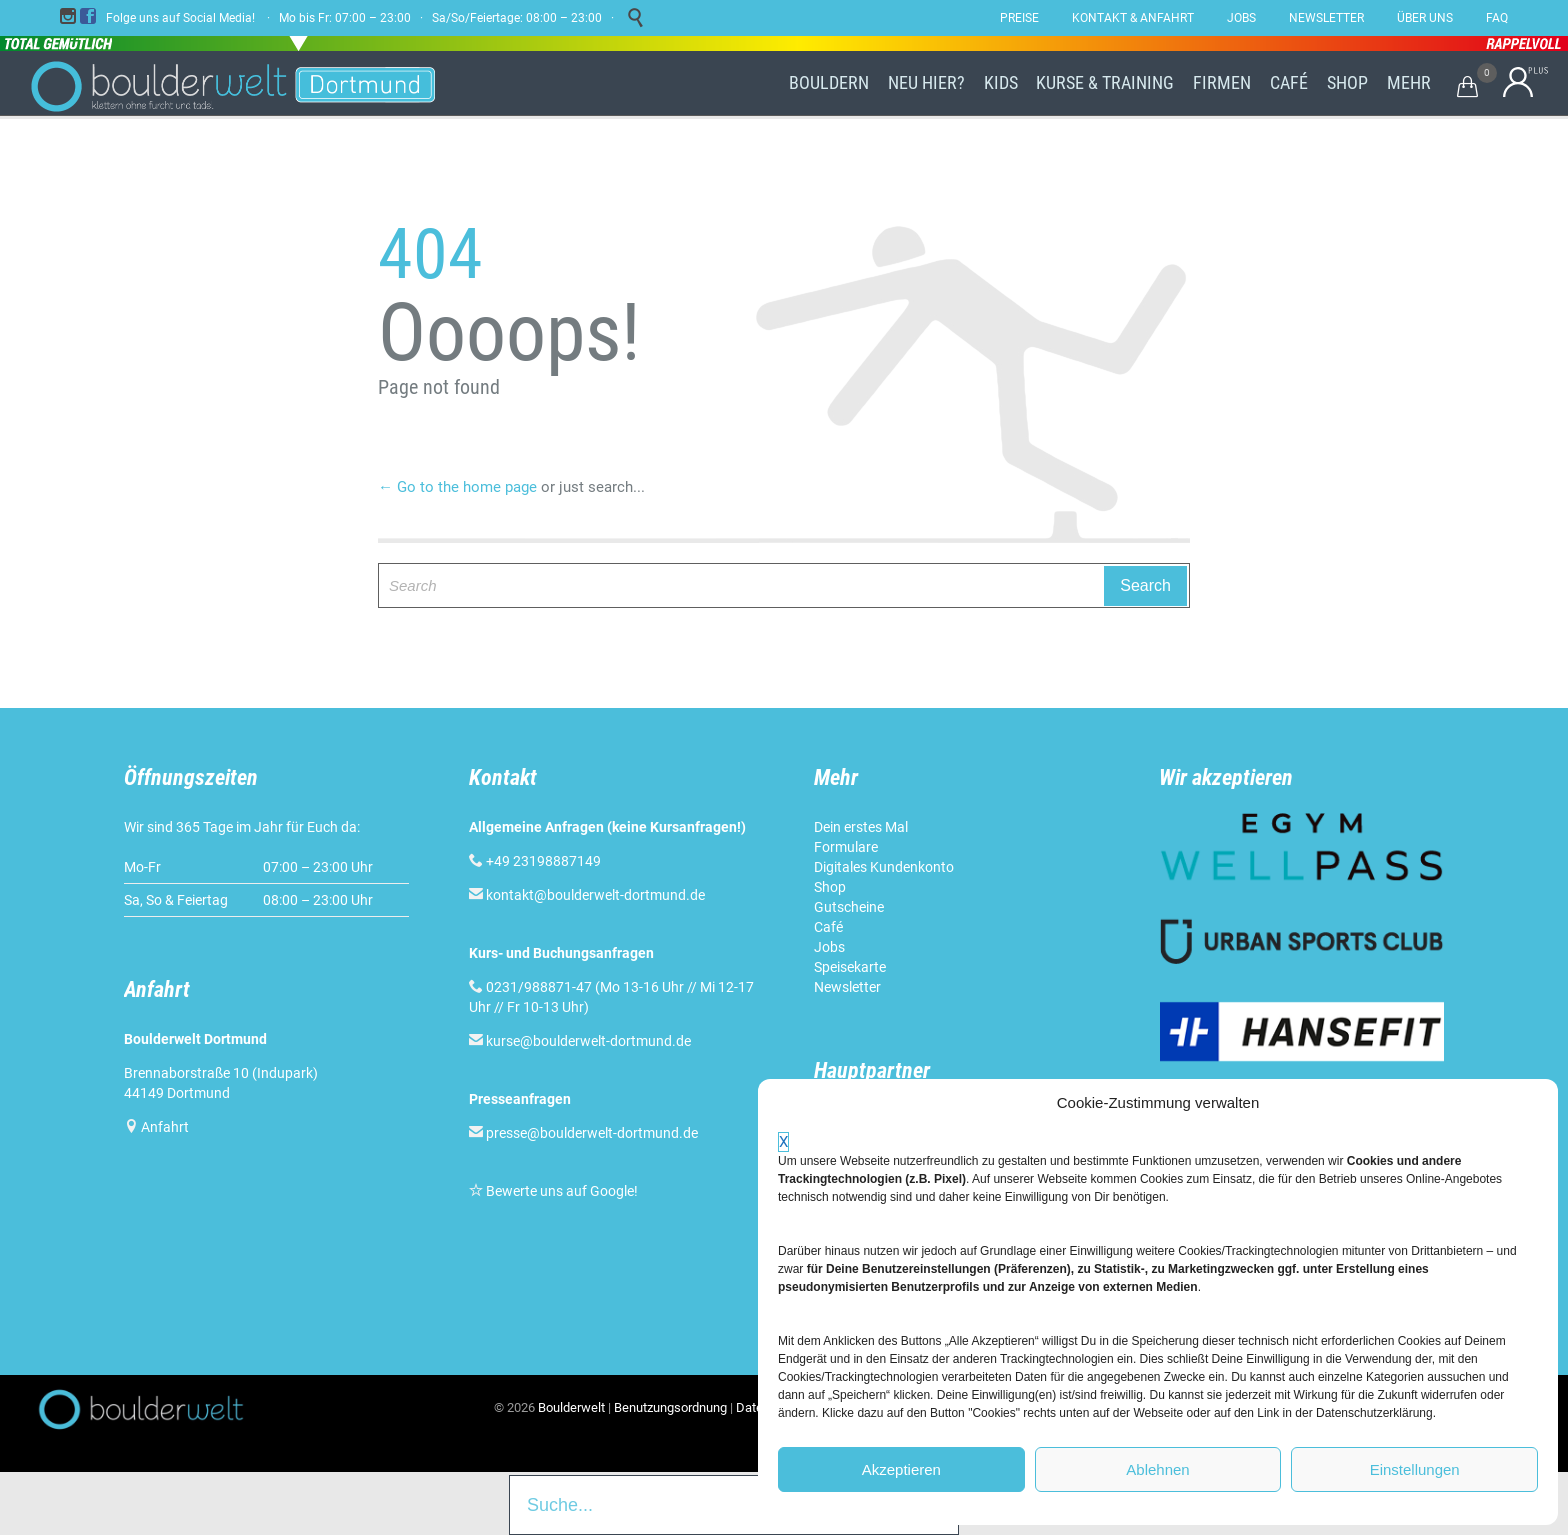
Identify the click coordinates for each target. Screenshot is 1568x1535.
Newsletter (847, 987)
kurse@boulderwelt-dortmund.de (580, 1041)
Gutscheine (849, 907)
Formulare (846, 847)
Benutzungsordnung (670, 1407)
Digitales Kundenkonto (884, 867)
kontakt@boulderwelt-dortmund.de (595, 895)
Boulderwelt (571, 1407)
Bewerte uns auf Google (560, 1191)
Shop (830, 887)
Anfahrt (165, 1127)
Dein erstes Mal (861, 827)
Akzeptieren (901, 1469)
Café (828, 927)
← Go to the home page (457, 487)
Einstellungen (1415, 1469)
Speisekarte (850, 967)
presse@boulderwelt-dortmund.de (583, 1133)
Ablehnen (1157, 1469)
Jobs (829, 947)
